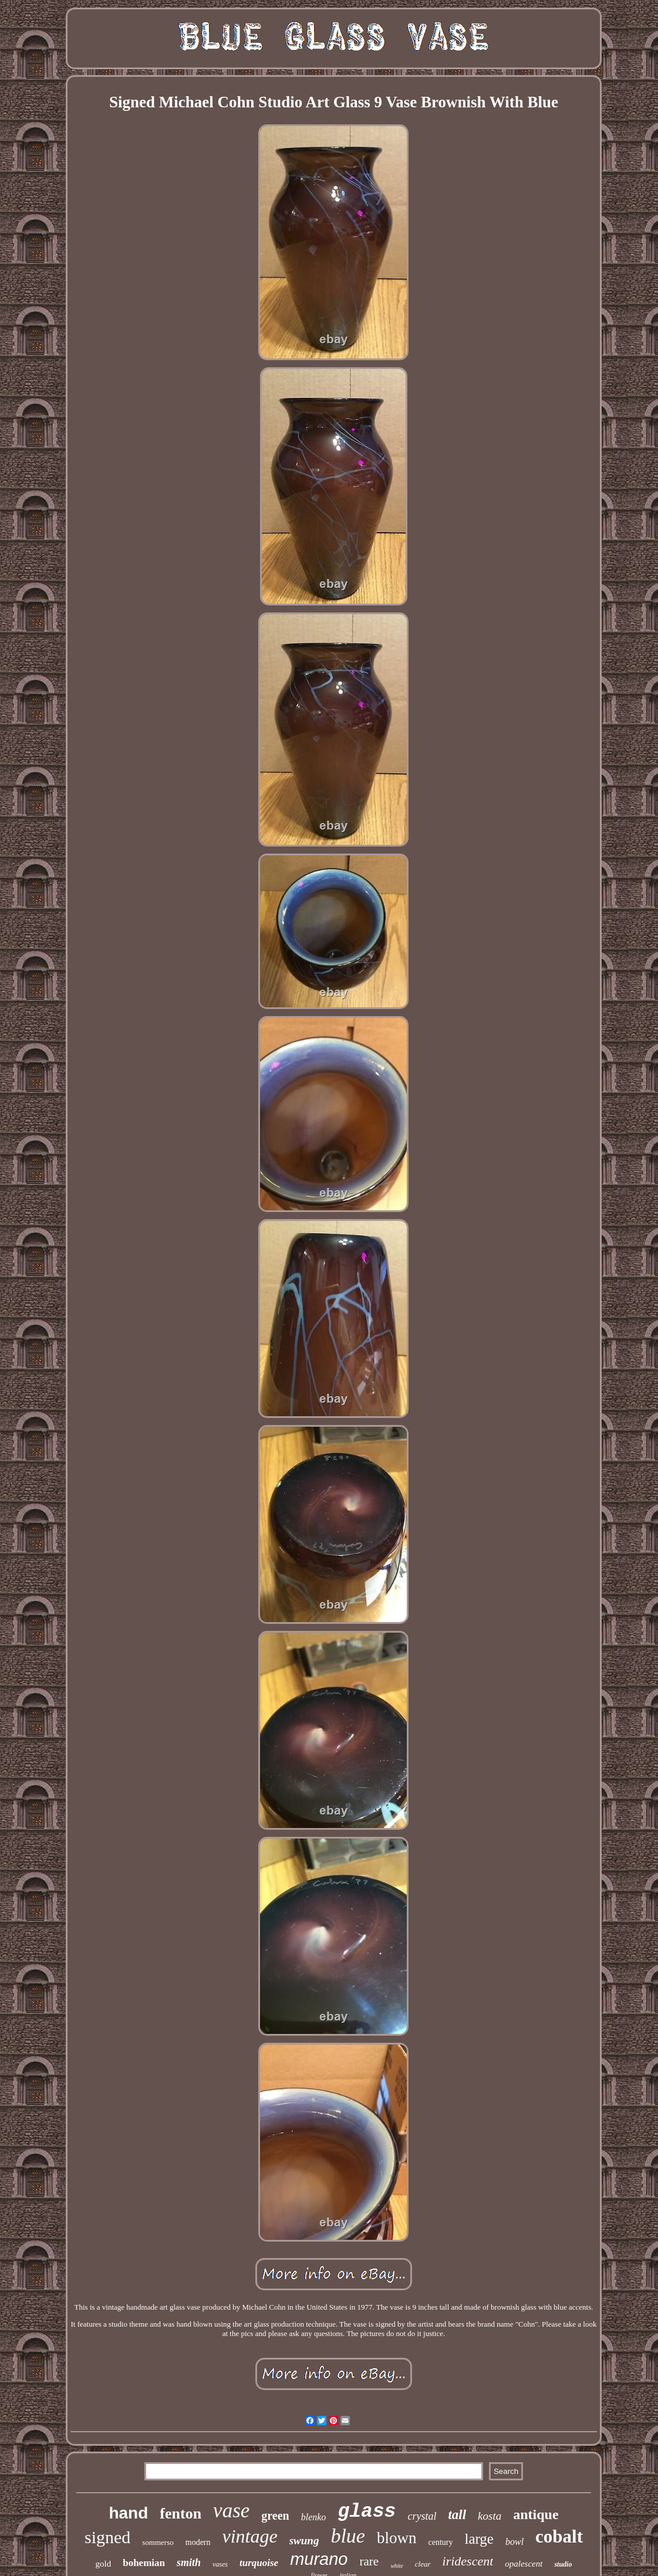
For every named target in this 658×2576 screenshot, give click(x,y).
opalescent (523, 2563)
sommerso (157, 2542)
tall (457, 2514)
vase (231, 2510)
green (275, 2515)
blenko (313, 2517)
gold (104, 2563)
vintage (250, 2536)
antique (535, 2514)
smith (189, 2562)
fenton (180, 2513)
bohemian (144, 2562)
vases (220, 2564)
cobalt (559, 2536)
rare (369, 2561)
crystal (421, 2516)
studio (563, 2564)
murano (318, 2559)
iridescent (468, 2561)
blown (397, 2538)
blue (347, 2536)
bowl (514, 2542)
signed (107, 2537)
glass (367, 2512)
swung (304, 2540)
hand (128, 2513)
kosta (489, 2516)
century (440, 2542)
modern (198, 2542)
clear (423, 2564)
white (396, 2566)
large (479, 2539)
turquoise (258, 2562)
